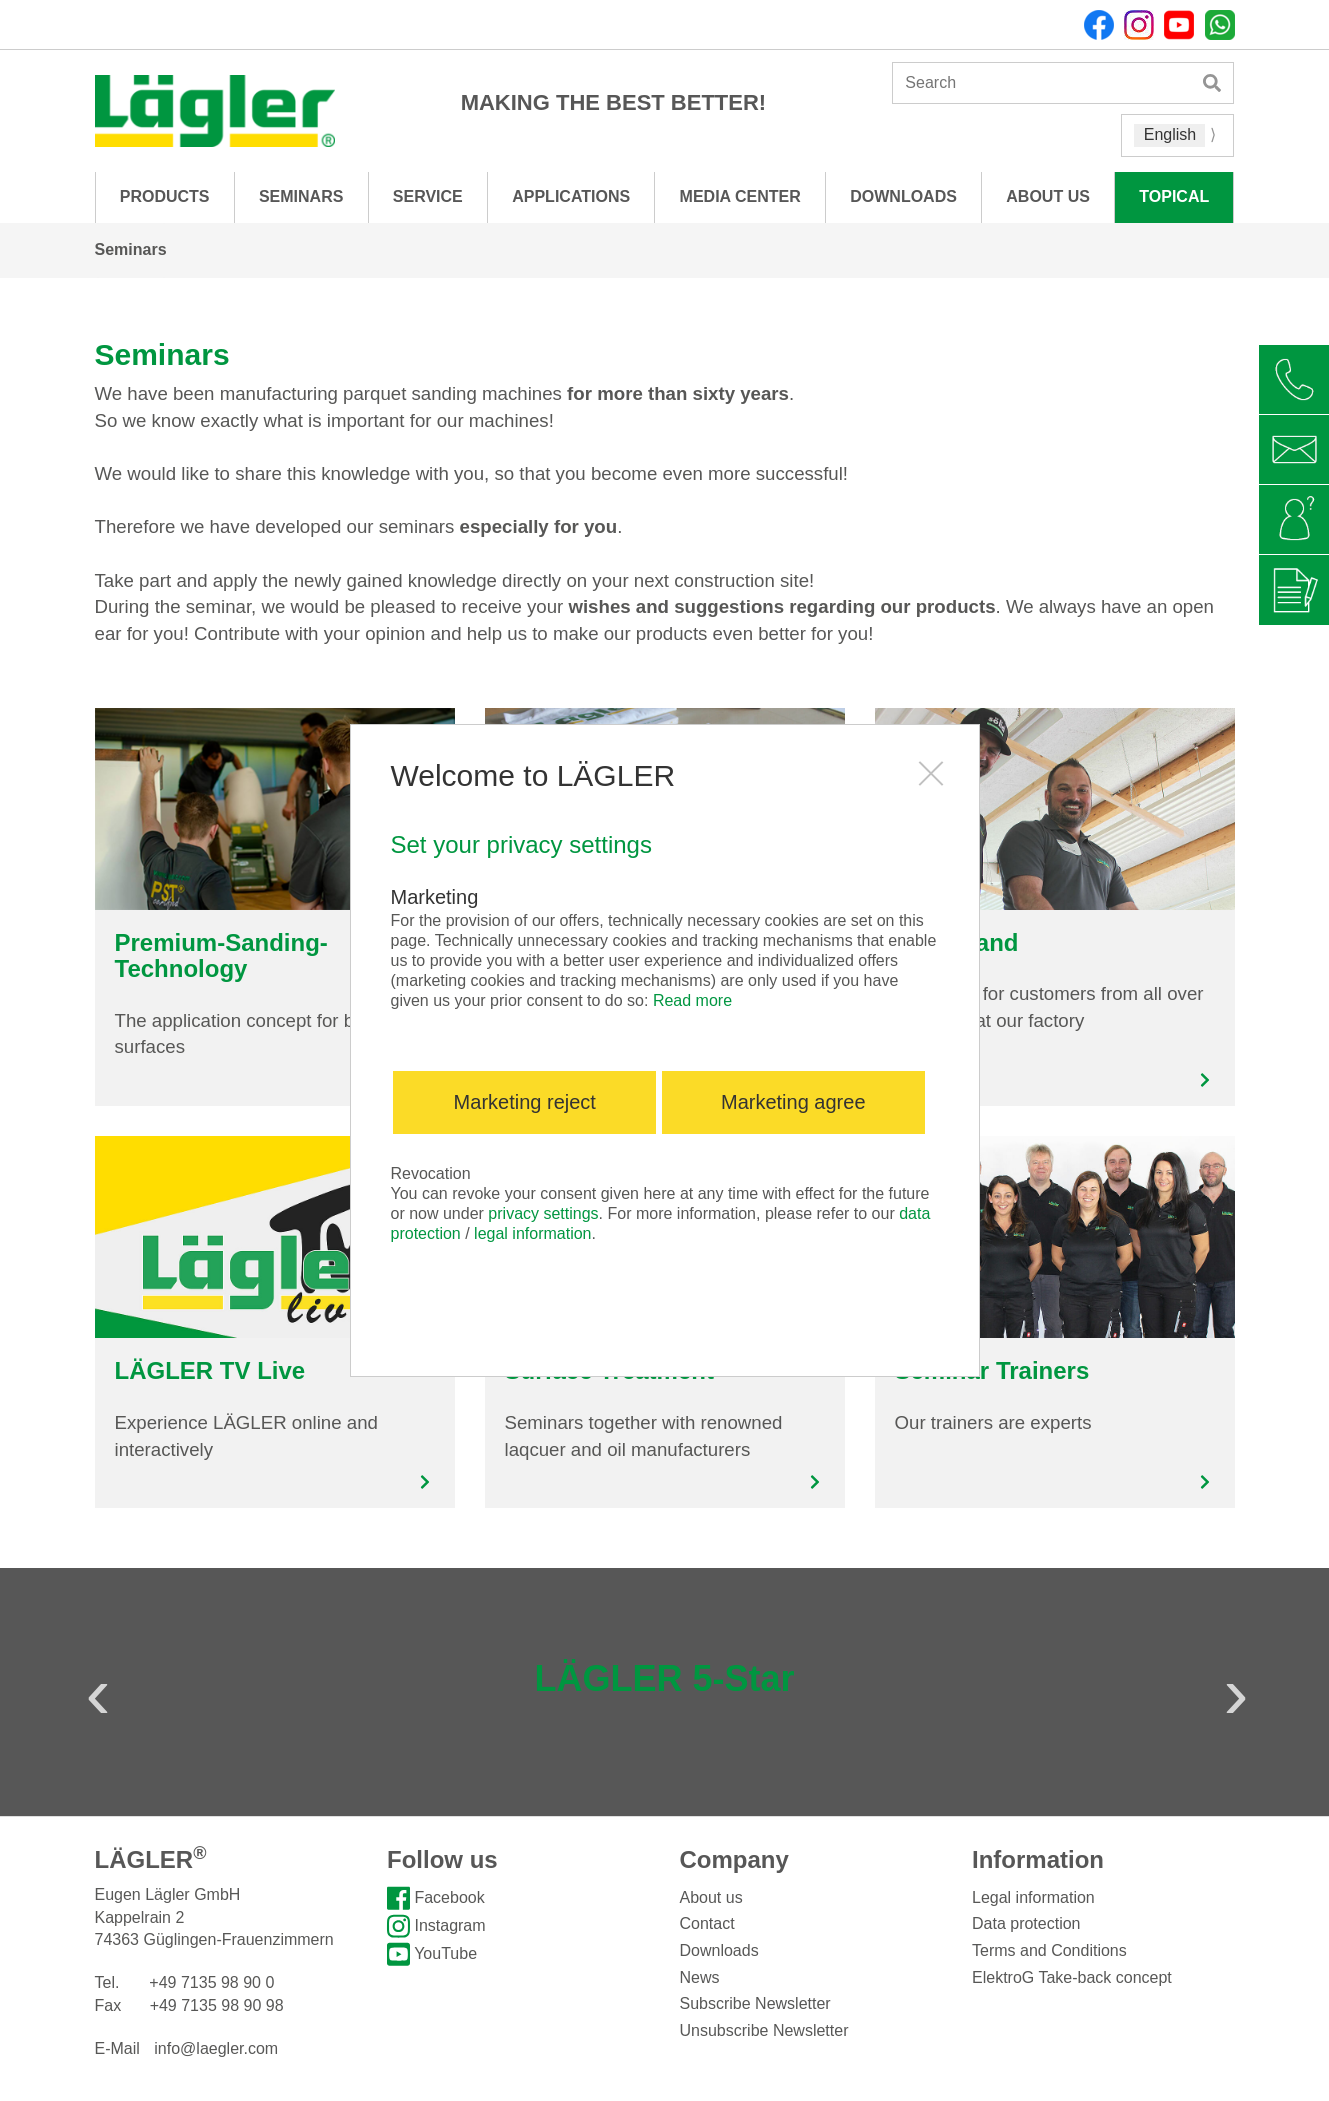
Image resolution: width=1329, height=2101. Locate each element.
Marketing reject (525, 1102)
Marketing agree (793, 1102)
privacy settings (543, 1213)
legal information (532, 1233)
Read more (692, 1000)
